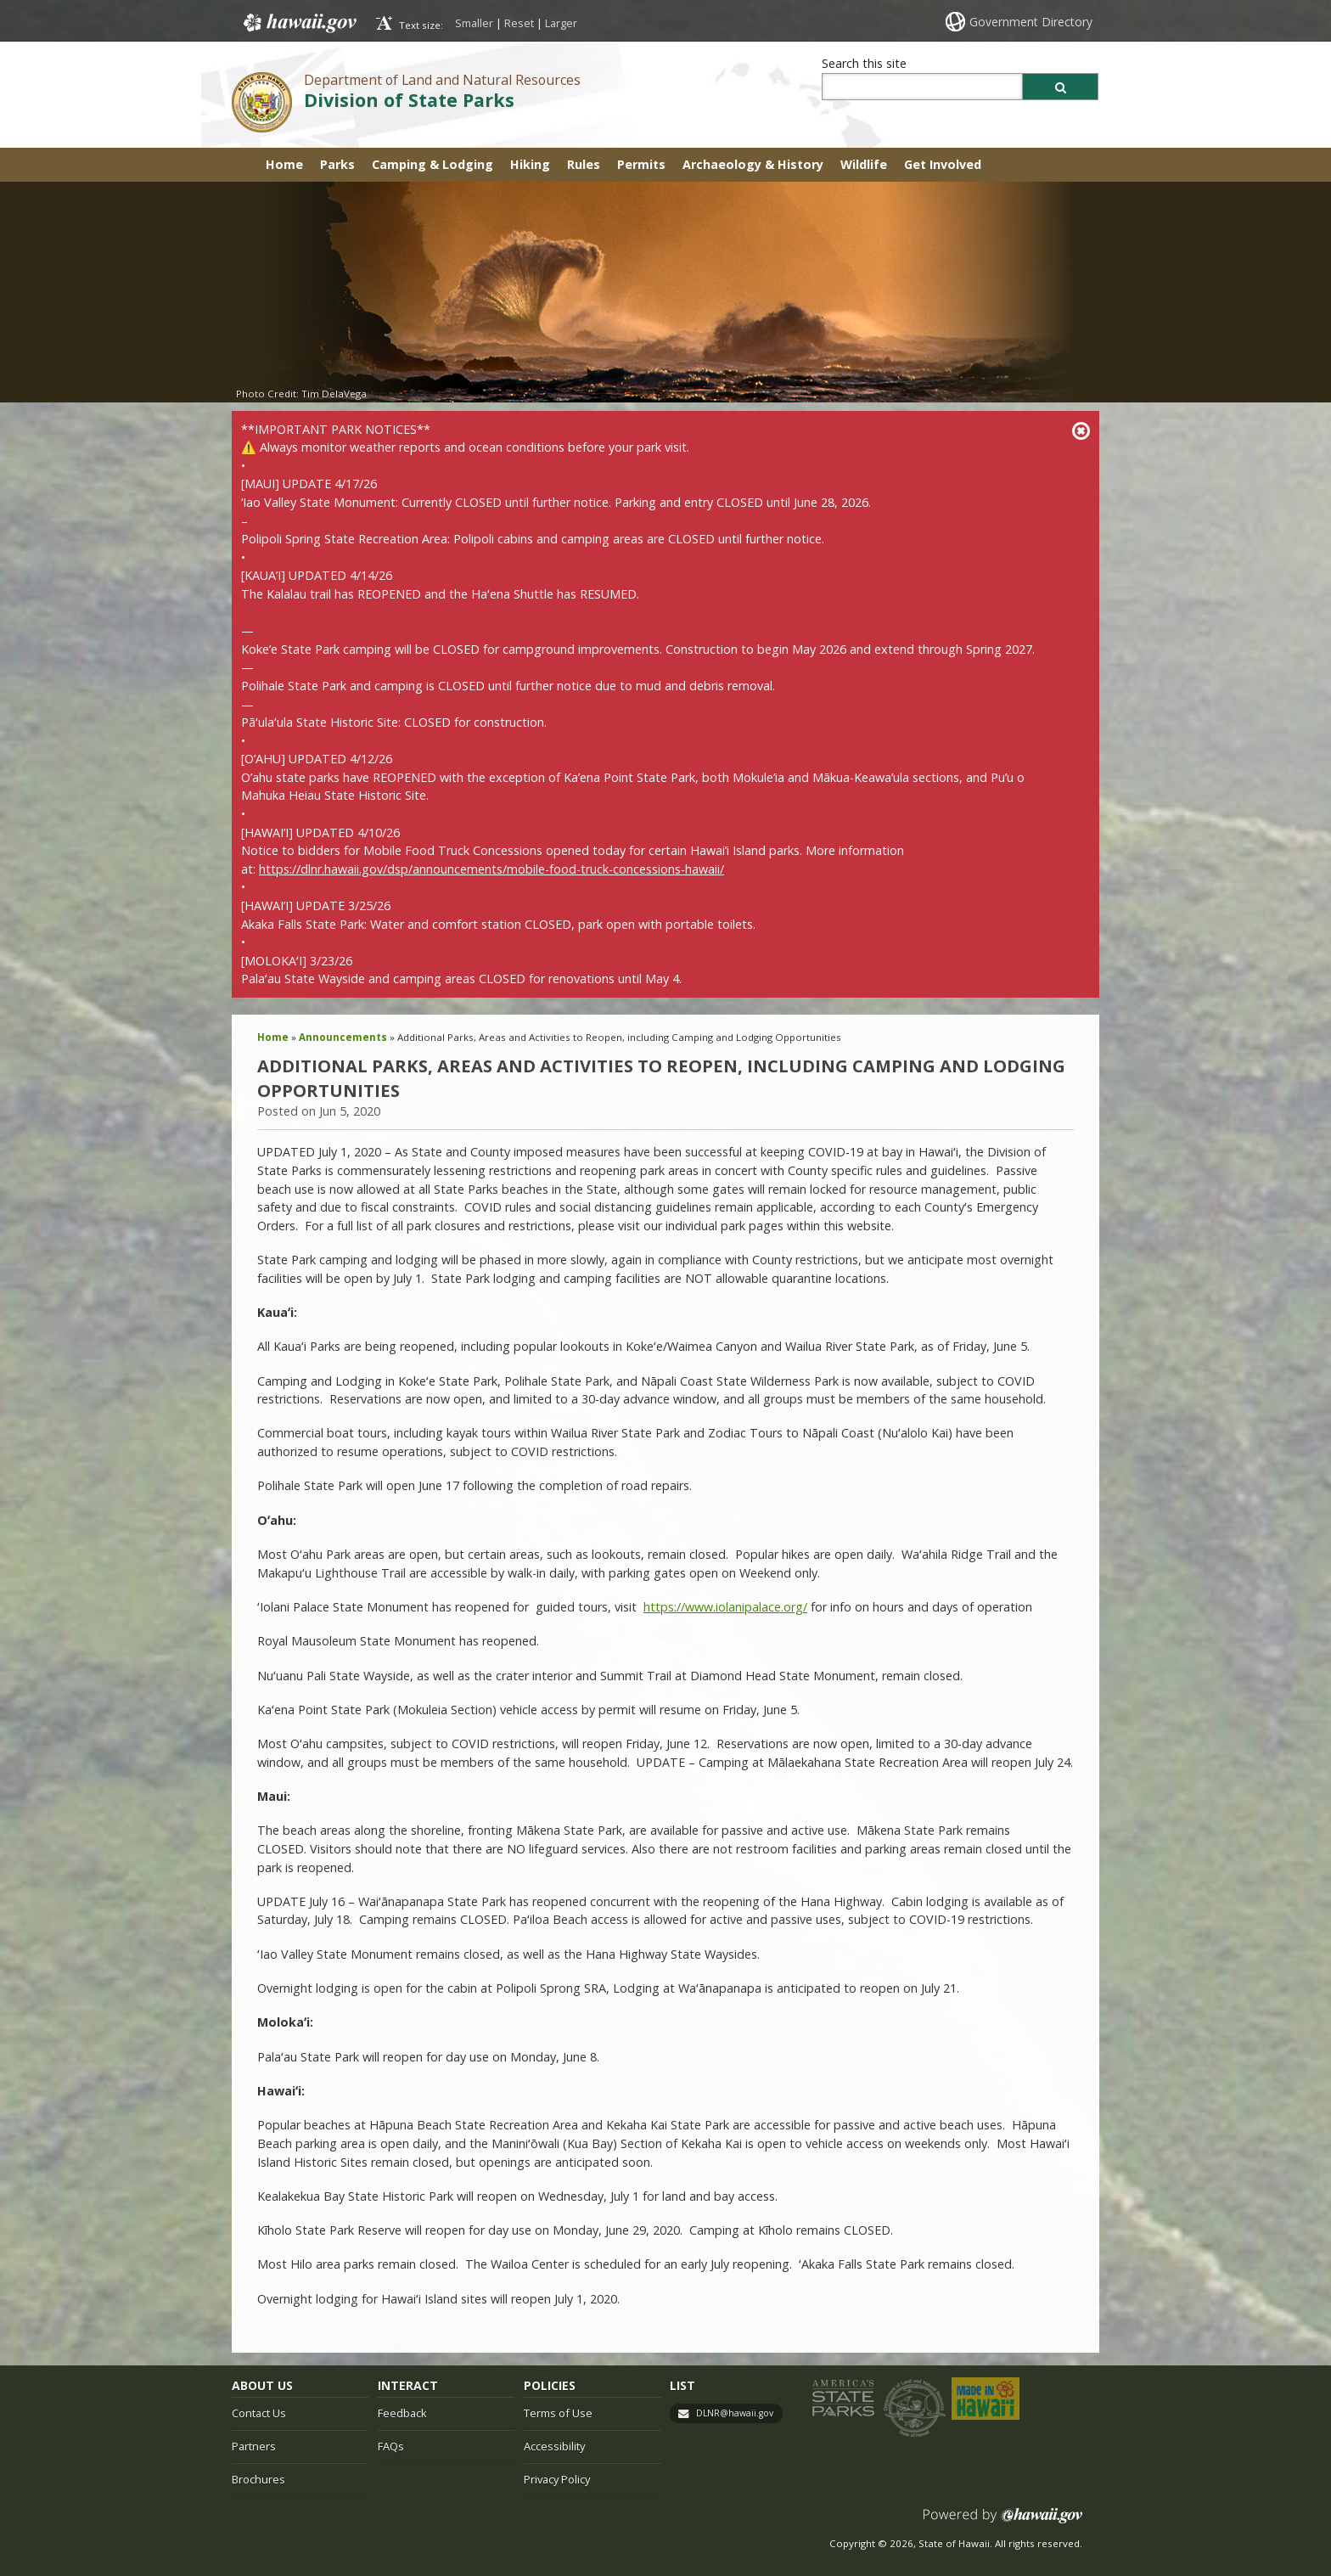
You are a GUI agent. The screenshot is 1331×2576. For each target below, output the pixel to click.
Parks (337, 164)
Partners (254, 2446)
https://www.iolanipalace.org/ (725, 1607)
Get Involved (942, 164)
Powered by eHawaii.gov (1003, 2522)
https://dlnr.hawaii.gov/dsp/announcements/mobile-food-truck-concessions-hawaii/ (491, 869)
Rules (583, 164)
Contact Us (259, 2413)
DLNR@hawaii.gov (734, 2413)
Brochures (258, 2479)
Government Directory (1030, 22)
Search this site (864, 63)
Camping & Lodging (432, 164)
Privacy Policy (557, 2479)
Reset (519, 23)
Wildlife (863, 164)
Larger (561, 23)
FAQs (391, 2446)
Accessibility (554, 2446)
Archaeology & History (752, 164)
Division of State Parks (409, 99)
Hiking (530, 164)
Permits (641, 164)
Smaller (474, 23)
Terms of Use (558, 2413)
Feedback (402, 2413)
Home (284, 164)
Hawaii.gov (298, 23)
